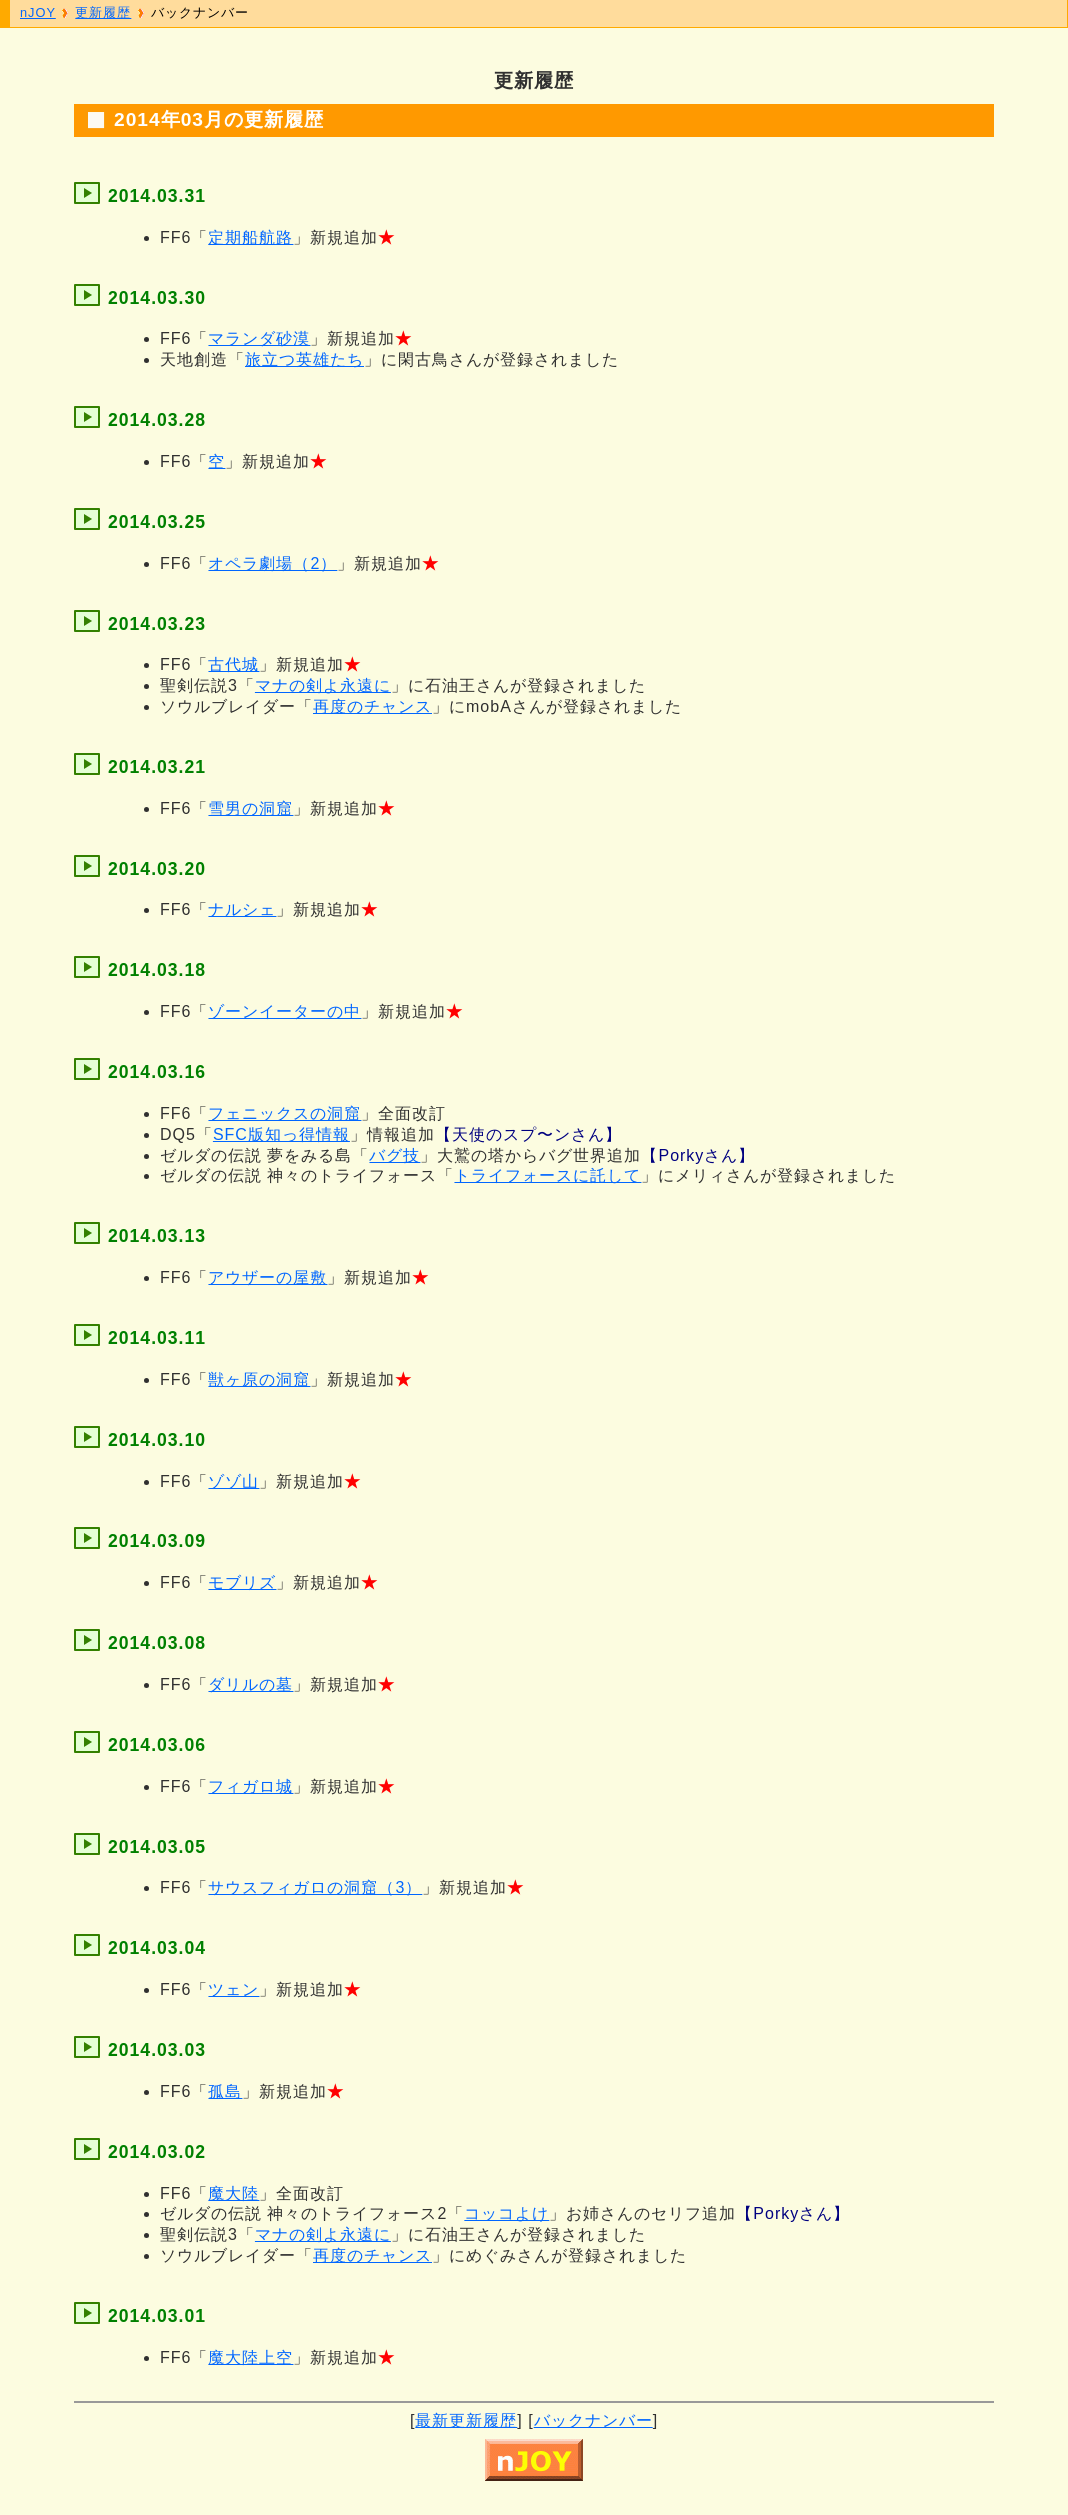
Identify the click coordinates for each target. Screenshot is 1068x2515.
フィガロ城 (250, 1786)
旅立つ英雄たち (304, 359)
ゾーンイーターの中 (284, 1011)
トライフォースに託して (547, 1175)
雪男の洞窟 (250, 808)
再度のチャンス (372, 706)
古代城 (233, 664)
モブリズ (242, 1582)
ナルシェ (242, 909)
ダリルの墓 (250, 1684)
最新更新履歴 (466, 2420)
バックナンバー (593, 2420)
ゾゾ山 (233, 1481)
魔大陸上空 (250, 2357)
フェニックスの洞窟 (284, 1113)
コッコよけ (506, 2213)
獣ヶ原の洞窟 (259, 1379)
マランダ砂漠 (259, 338)
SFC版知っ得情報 (281, 1134)
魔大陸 (233, 2193)
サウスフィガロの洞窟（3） (315, 1887)
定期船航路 (250, 237)
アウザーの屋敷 (267, 1277)
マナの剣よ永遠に (323, 685)
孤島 (225, 2091)
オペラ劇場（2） (272, 563)
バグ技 (394, 1155)
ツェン (233, 1989)
